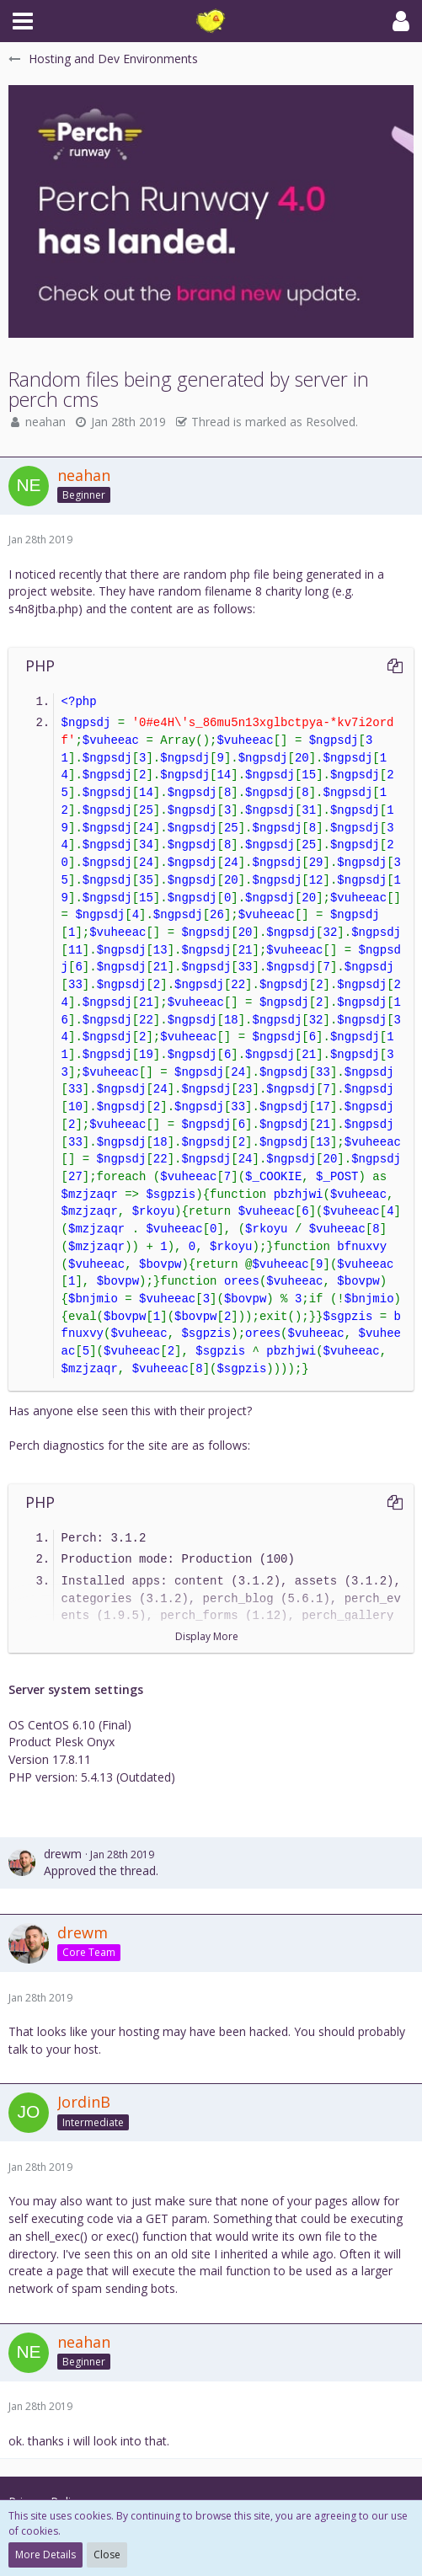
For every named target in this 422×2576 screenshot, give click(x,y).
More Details (45, 2554)
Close (106, 2554)
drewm (63, 1854)
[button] (22, 21)
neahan (45, 422)
